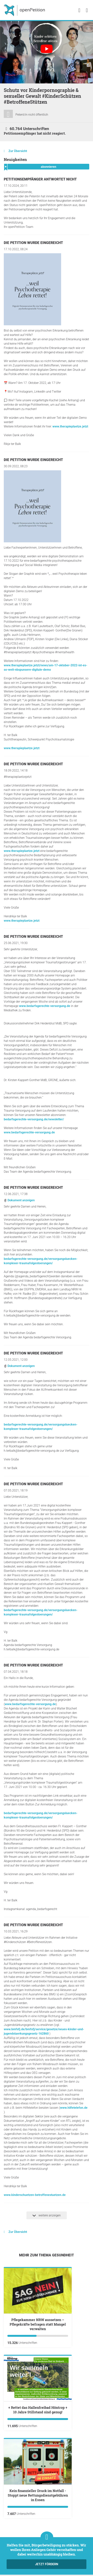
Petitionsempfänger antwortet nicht (40, 179)
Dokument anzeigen (19, 1200)
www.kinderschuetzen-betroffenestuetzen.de (35, 2195)
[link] (87, 10)
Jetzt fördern (46, 2564)
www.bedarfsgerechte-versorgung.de (44, 1006)
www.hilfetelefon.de (74, 2107)
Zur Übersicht (17, 151)
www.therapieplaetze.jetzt (70, 426)
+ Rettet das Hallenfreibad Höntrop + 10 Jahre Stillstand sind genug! (37, 2409)
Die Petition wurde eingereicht (33, 243)
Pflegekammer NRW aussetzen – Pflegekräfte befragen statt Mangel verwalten (38, 2324)
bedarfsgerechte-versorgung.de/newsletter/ (34, 1119)
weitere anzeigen (46, 2215)
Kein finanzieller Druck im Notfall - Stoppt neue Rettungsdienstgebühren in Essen (38, 2495)
